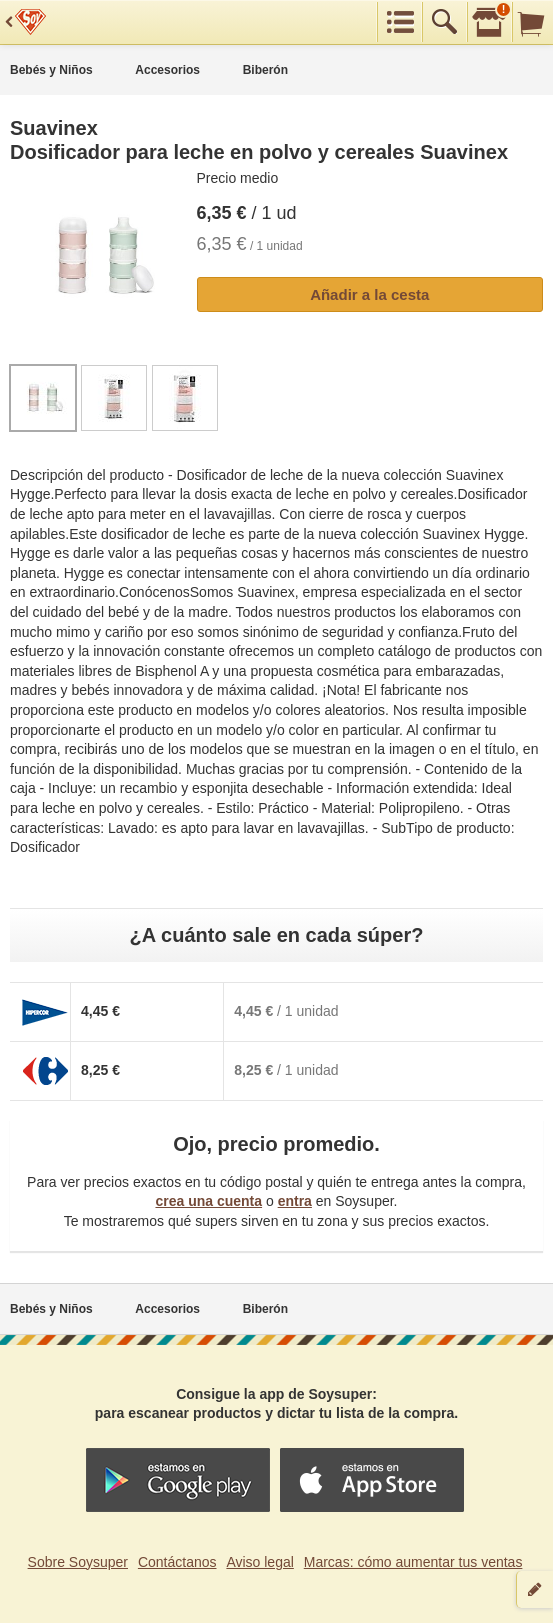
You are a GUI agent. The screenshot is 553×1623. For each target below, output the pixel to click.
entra (295, 1201)
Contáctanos (177, 1562)
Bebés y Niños (51, 70)
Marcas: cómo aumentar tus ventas (413, 1562)
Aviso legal (259, 1562)
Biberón (265, 70)
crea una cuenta (208, 1201)
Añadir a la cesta (369, 294)
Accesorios (167, 70)
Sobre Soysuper (78, 1562)
